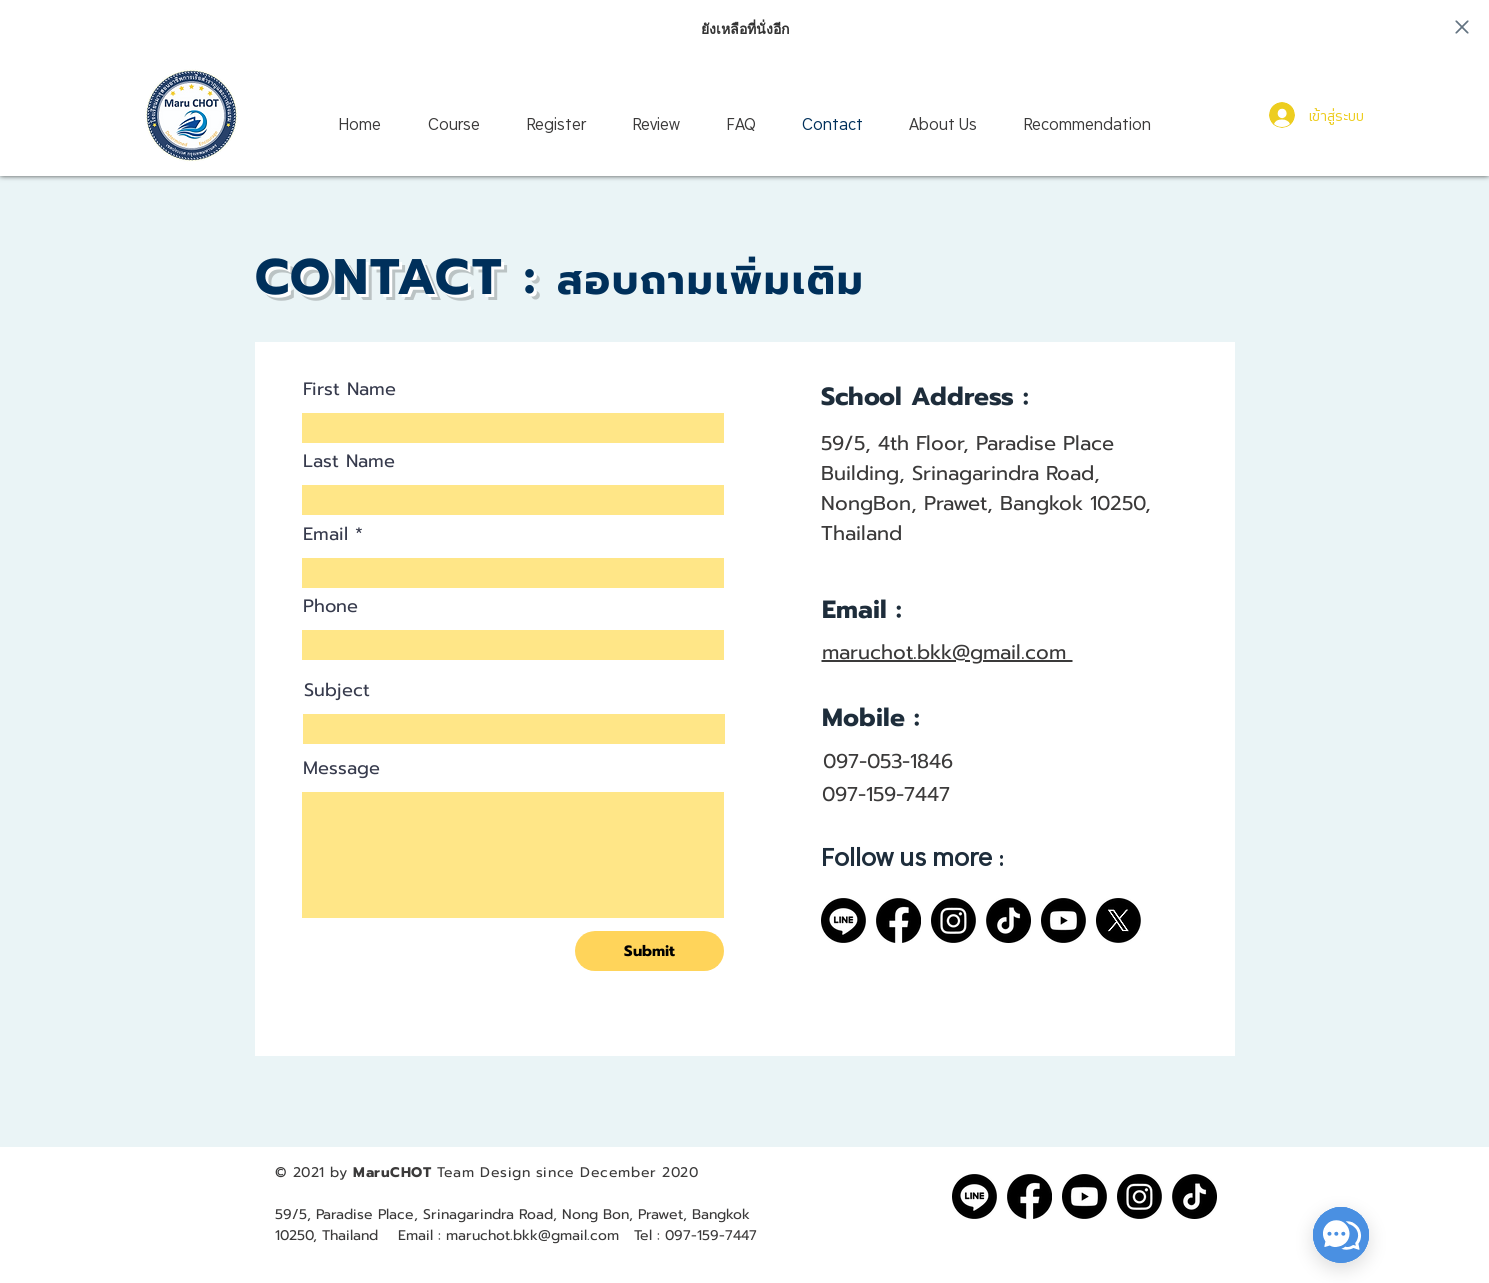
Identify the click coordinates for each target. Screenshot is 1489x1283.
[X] (1118, 920)
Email (325, 534)
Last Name (349, 461)
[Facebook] (898, 920)
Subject (337, 690)
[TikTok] (1008, 920)
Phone (330, 606)
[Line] (843, 920)
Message (341, 768)
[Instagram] (953, 920)
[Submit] (649, 951)
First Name (349, 389)
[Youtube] (1063, 920)
